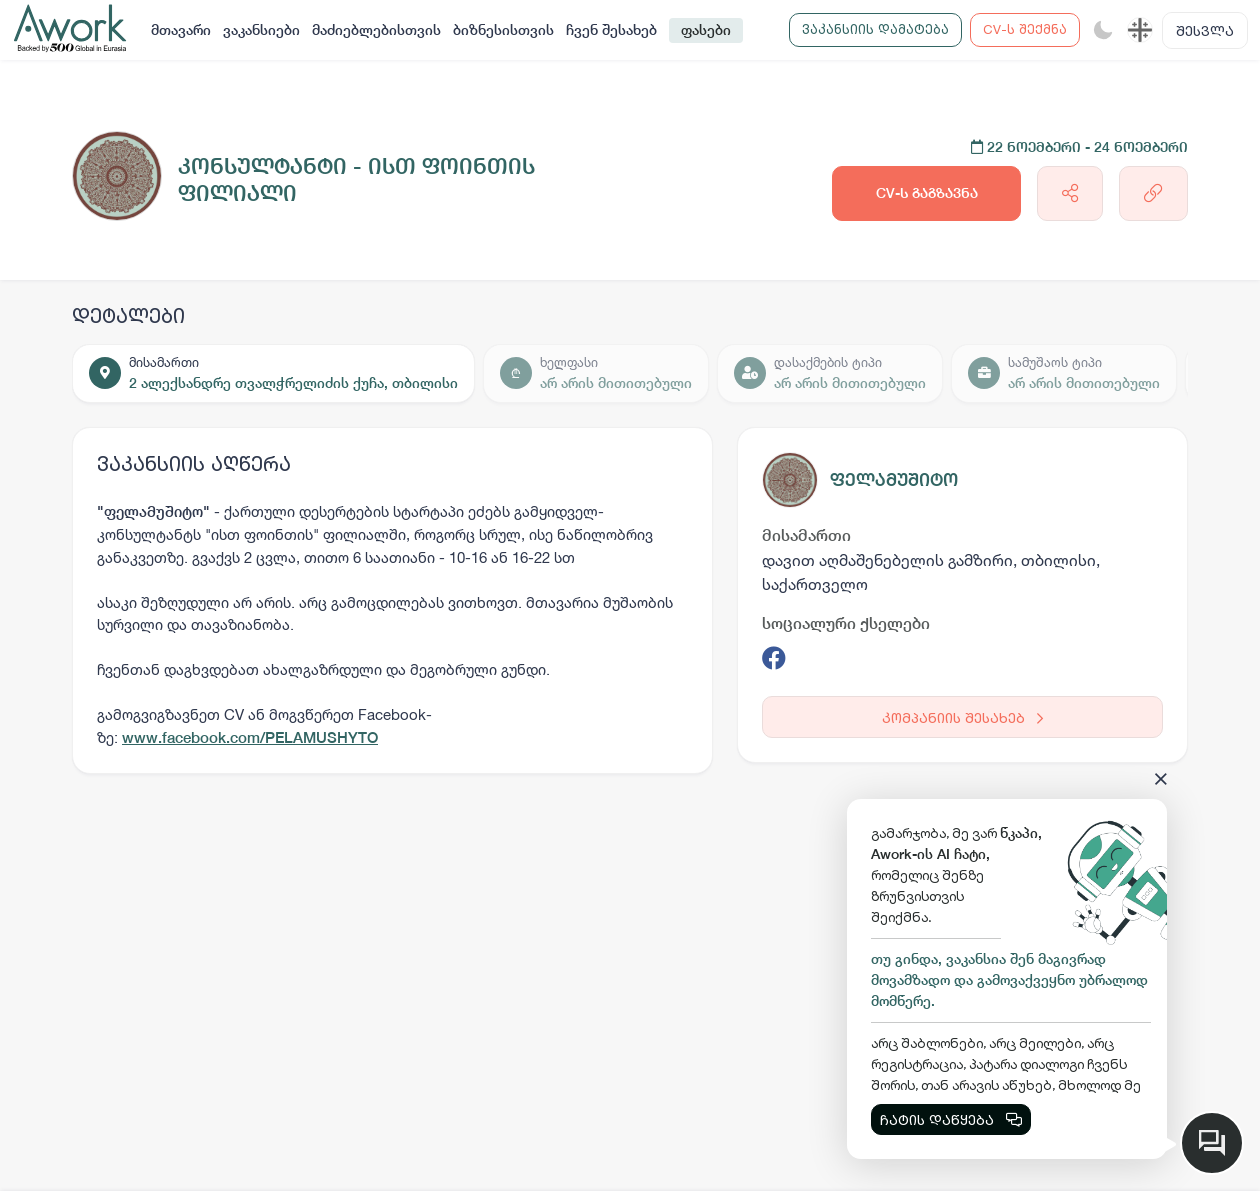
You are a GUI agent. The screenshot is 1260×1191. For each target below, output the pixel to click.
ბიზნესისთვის (503, 30)
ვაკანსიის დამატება (875, 29)
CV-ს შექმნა (1025, 29)
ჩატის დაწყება (951, 1119)
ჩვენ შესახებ (611, 30)
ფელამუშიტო (894, 479)
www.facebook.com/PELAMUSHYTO (250, 737)
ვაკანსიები (261, 30)
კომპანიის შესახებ (962, 717)
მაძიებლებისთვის (376, 30)
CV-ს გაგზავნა (927, 193)
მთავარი (181, 30)
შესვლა (1205, 30)
